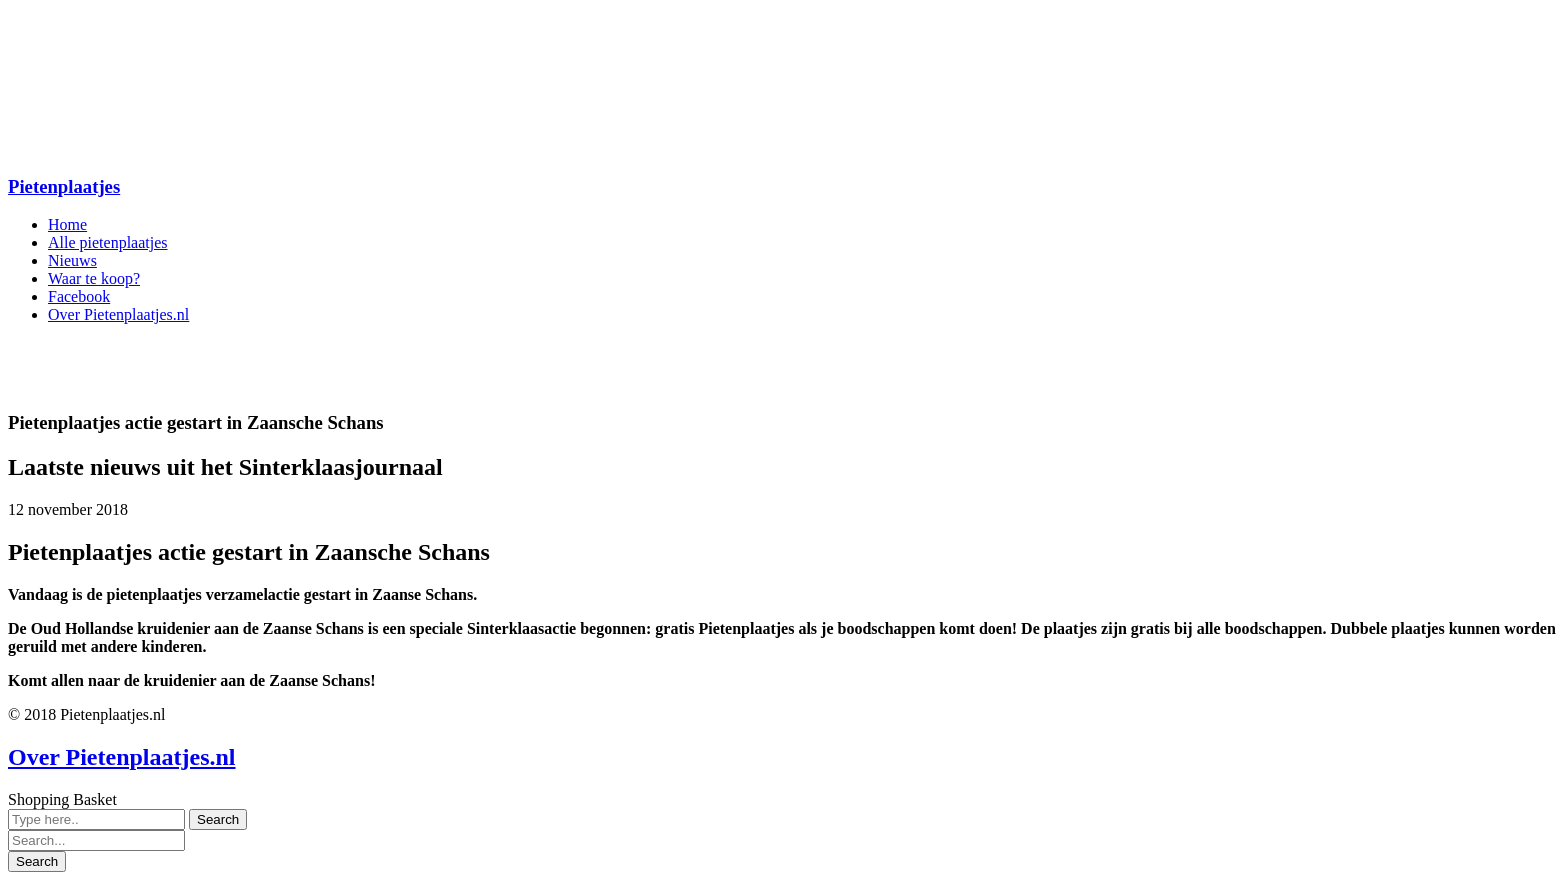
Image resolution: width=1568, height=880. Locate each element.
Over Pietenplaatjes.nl (122, 757)
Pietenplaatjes (64, 186)
